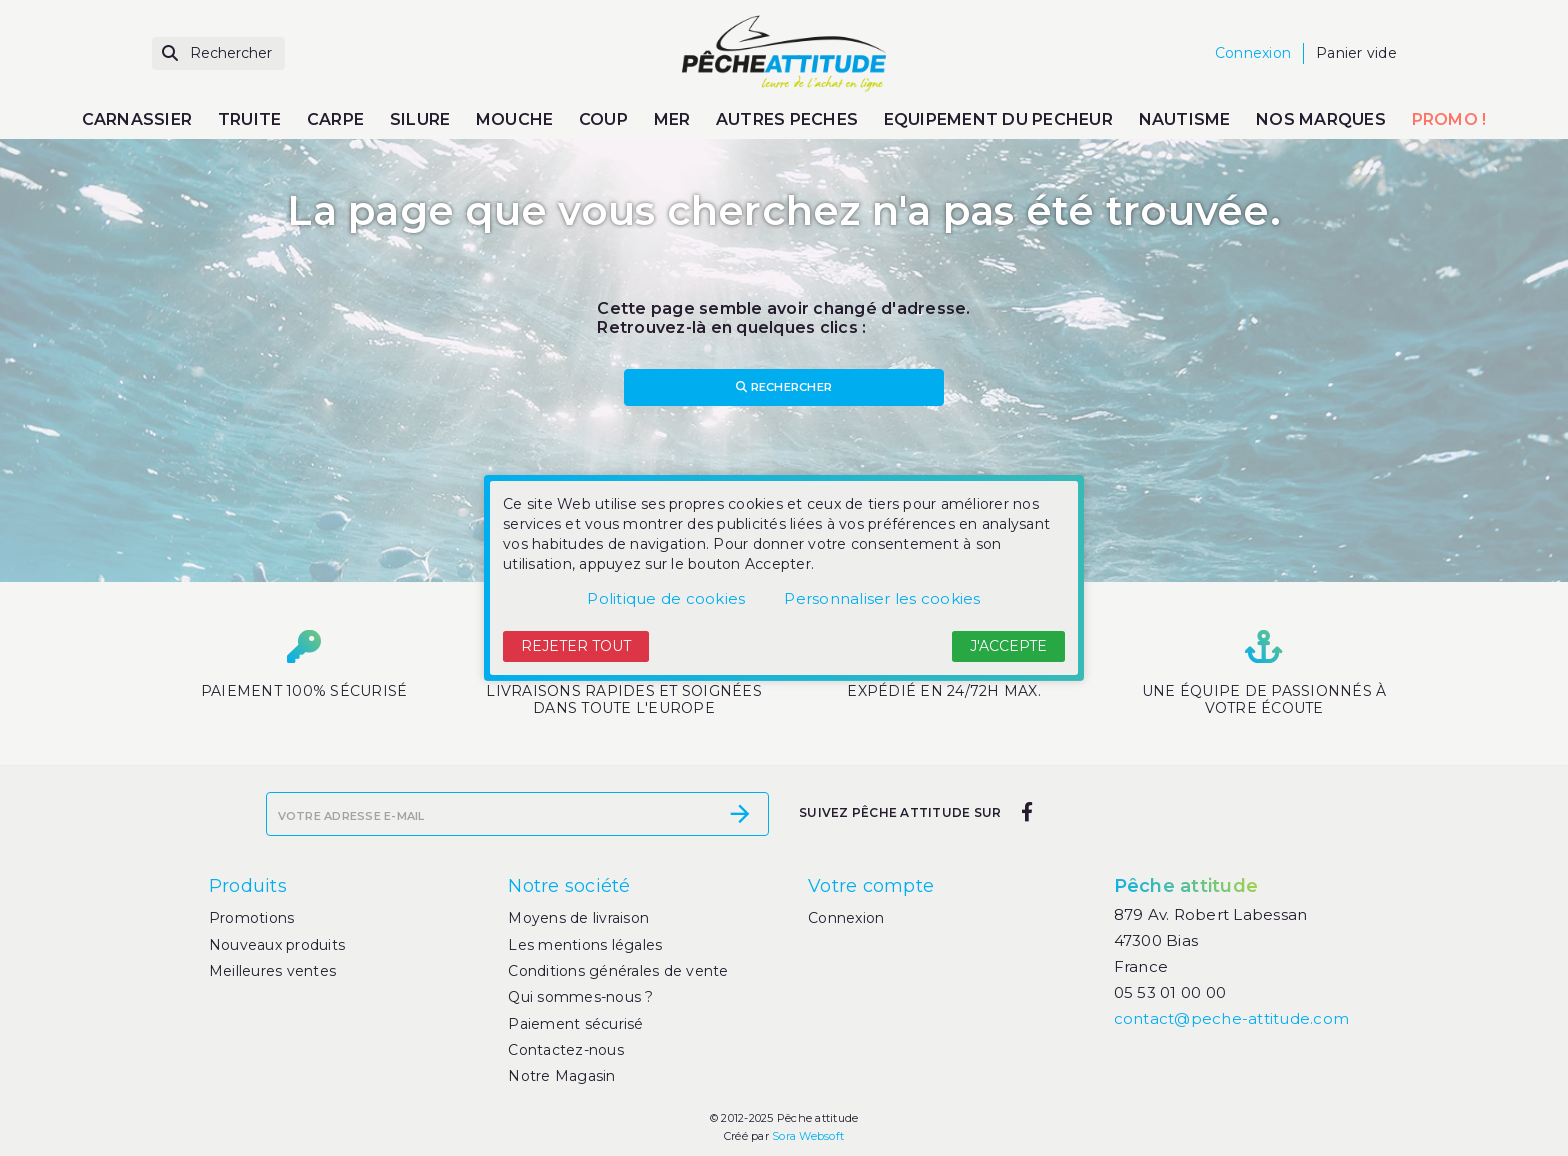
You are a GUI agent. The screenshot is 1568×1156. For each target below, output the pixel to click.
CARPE (335, 119)
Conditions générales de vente (618, 971)
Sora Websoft (808, 1136)
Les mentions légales (585, 945)
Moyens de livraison (578, 918)
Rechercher (784, 387)
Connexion (846, 918)
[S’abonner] (740, 814)
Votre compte (871, 886)
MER (672, 119)
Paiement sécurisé (575, 1024)
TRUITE (250, 119)
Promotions (252, 918)
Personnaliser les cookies (882, 598)
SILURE (420, 119)
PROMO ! (1449, 119)
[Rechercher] (218, 53)
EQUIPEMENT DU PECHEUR (998, 119)
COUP (603, 119)
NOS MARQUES (1321, 119)
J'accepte (1008, 646)
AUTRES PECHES (787, 119)
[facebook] (1026, 812)
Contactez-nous (566, 1050)
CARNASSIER (137, 119)
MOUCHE (515, 119)
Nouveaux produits (277, 945)
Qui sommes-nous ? (580, 997)
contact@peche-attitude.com (1232, 1018)
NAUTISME (1185, 119)
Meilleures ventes (272, 971)
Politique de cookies (666, 598)
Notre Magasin (561, 1076)
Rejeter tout (576, 646)
